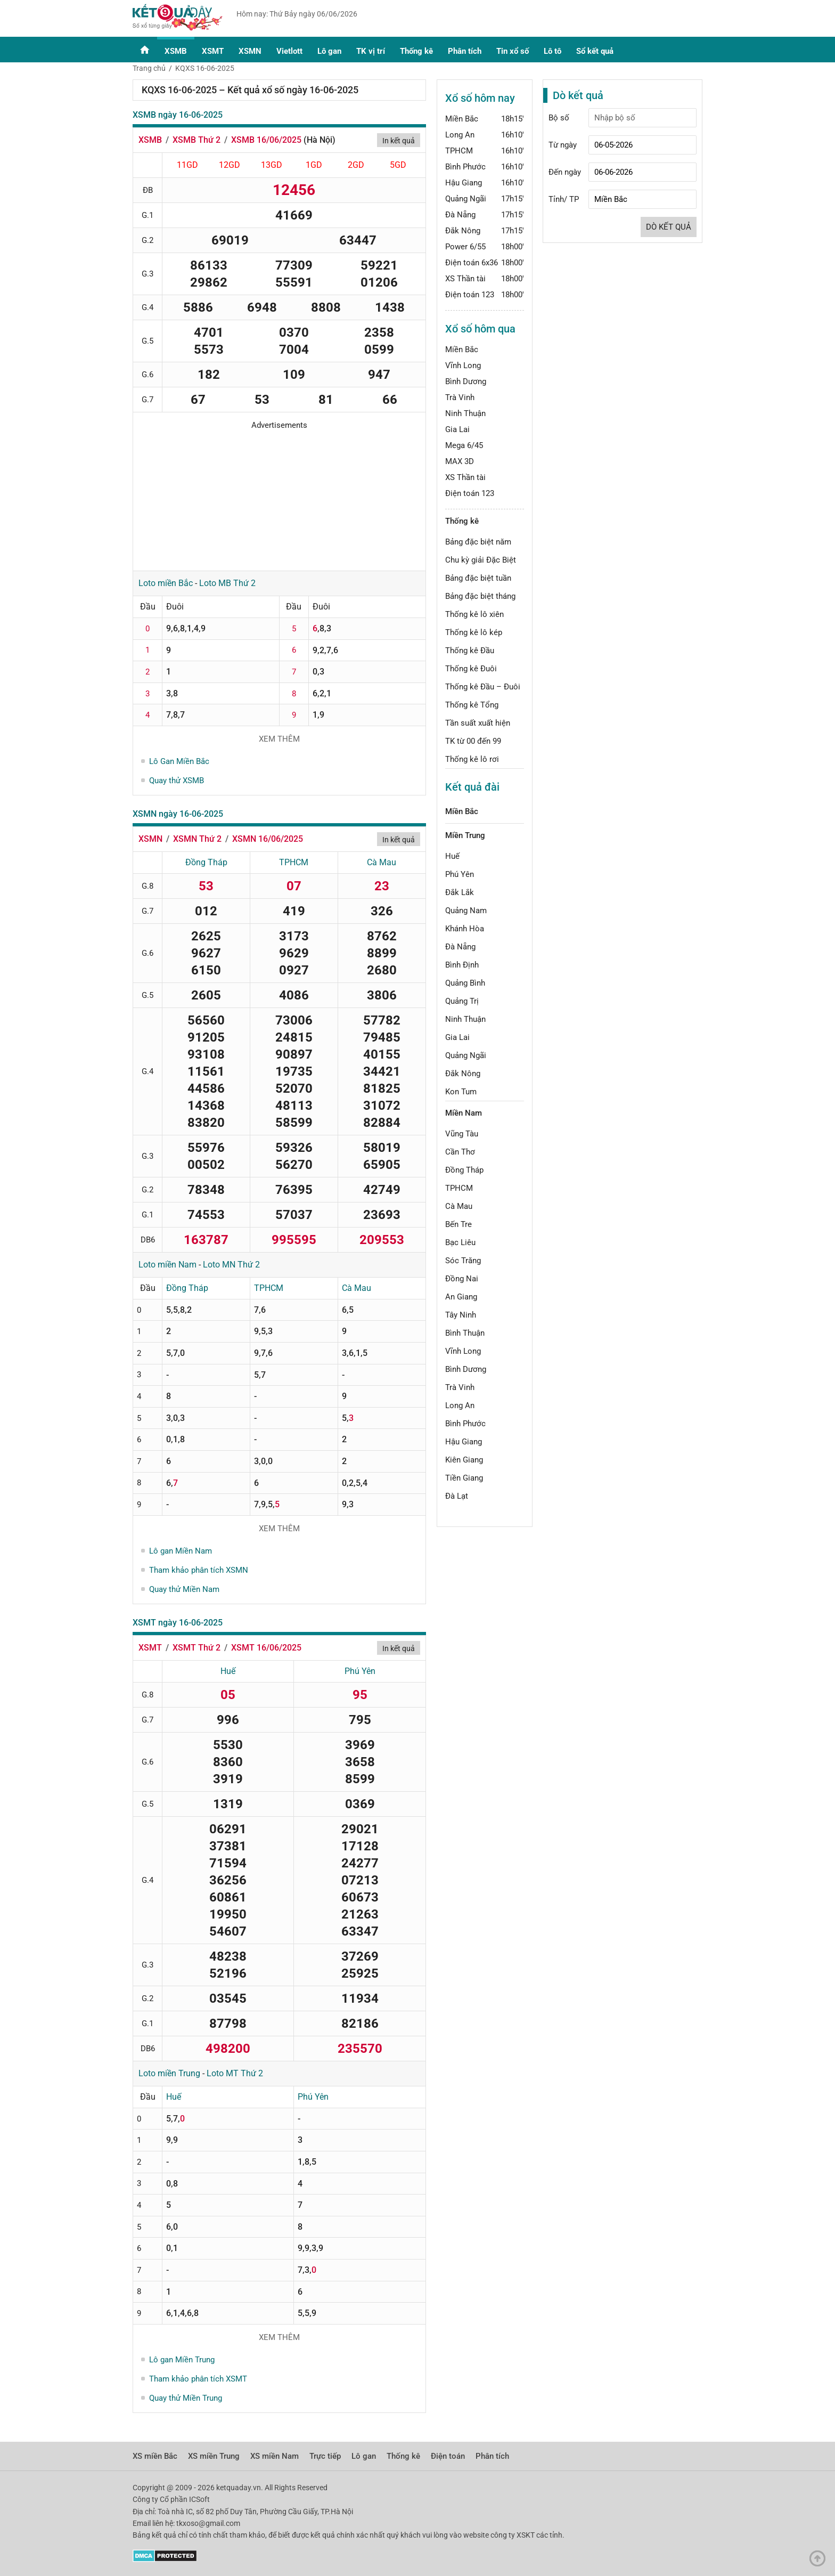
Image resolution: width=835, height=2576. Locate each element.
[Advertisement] (279, 496)
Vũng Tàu (461, 1134)
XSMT (213, 51)
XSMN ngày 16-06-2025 (178, 814)
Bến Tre (458, 1224)
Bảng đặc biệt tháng (480, 596)
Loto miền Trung (169, 2073)
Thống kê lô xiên (474, 614)
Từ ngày (563, 145)
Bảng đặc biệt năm (478, 542)
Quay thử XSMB (176, 780)
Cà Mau (381, 862)
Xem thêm (279, 739)
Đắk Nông (462, 230)
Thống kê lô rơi (472, 759)
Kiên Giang (464, 1460)
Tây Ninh (460, 1315)
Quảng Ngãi (465, 199)
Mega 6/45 (464, 445)
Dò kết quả (668, 227)
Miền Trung (465, 835)
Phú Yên (360, 1671)
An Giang (461, 1297)
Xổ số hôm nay (480, 98)
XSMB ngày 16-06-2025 (178, 115)
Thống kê (416, 51)
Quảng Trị (462, 1001)
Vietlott (289, 51)
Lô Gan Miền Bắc (179, 761)
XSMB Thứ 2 (196, 140)
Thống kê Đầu (469, 650)
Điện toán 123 (469, 294)
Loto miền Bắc (165, 583)
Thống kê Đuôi (471, 668)
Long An (459, 135)
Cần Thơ (460, 1152)
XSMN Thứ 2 (197, 839)
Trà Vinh (459, 397)
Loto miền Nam (167, 1264)
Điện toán (448, 2456)
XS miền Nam (274, 2456)
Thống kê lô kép (473, 632)
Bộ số (559, 118)
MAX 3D (459, 461)
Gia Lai (457, 429)
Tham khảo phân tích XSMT (198, 2379)
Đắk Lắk (459, 892)
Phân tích (464, 51)
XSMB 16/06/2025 (266, 140)
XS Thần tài (465, 278)
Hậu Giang (463, 183)
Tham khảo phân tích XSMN (198, 1570)
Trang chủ (149, 68)
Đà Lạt (456, 1496)
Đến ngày (565, 172)
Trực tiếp (325, 2456)
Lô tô (552, 51)
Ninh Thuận (465, 413)
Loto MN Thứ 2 (231, 1264)
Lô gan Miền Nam (180, 1551)
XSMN (250, 51)
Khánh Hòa (464, 928)
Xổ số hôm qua (480, 328)
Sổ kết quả (594, 51)
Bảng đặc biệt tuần (478, 578)
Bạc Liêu (460, 1242)
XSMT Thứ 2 (196, 1648)
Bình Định (462, 965)
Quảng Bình (465, 983)
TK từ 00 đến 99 (473, 741)
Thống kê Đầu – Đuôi (482, 687)
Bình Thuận (465, 1333)
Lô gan (329, 51)
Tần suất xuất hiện (477, 723)
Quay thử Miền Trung (185, 2398)
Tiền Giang (464, 1478)
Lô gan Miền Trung (182, 2359)
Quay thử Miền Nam (184, 1589)
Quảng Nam (466, 910)
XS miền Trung (214, 2456)
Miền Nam (463, 1113)
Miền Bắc (461, 119)
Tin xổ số (512, 51)
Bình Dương (465, 381)
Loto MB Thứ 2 (227, 583)
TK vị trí (370, 51)
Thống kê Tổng (471, 705)
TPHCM (293, 862)
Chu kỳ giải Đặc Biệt (480, 560)
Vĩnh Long (463, 365)
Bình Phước (465, 167)
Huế (227, 1671)
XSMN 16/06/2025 (267, 839)
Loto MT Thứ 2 (235, 2073)
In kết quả (398, 140)
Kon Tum (461, 1091)
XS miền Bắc (155, 2456)
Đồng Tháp (206, 862)
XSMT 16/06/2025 (266, 1648)
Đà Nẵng (460, 215)
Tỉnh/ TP (564, 199)
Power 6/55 (465, 246)
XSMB (176, 51)
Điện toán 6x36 (471, 262)
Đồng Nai (461, 1278)
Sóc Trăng (463, 1260)
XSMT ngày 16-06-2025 (178, 1623)
